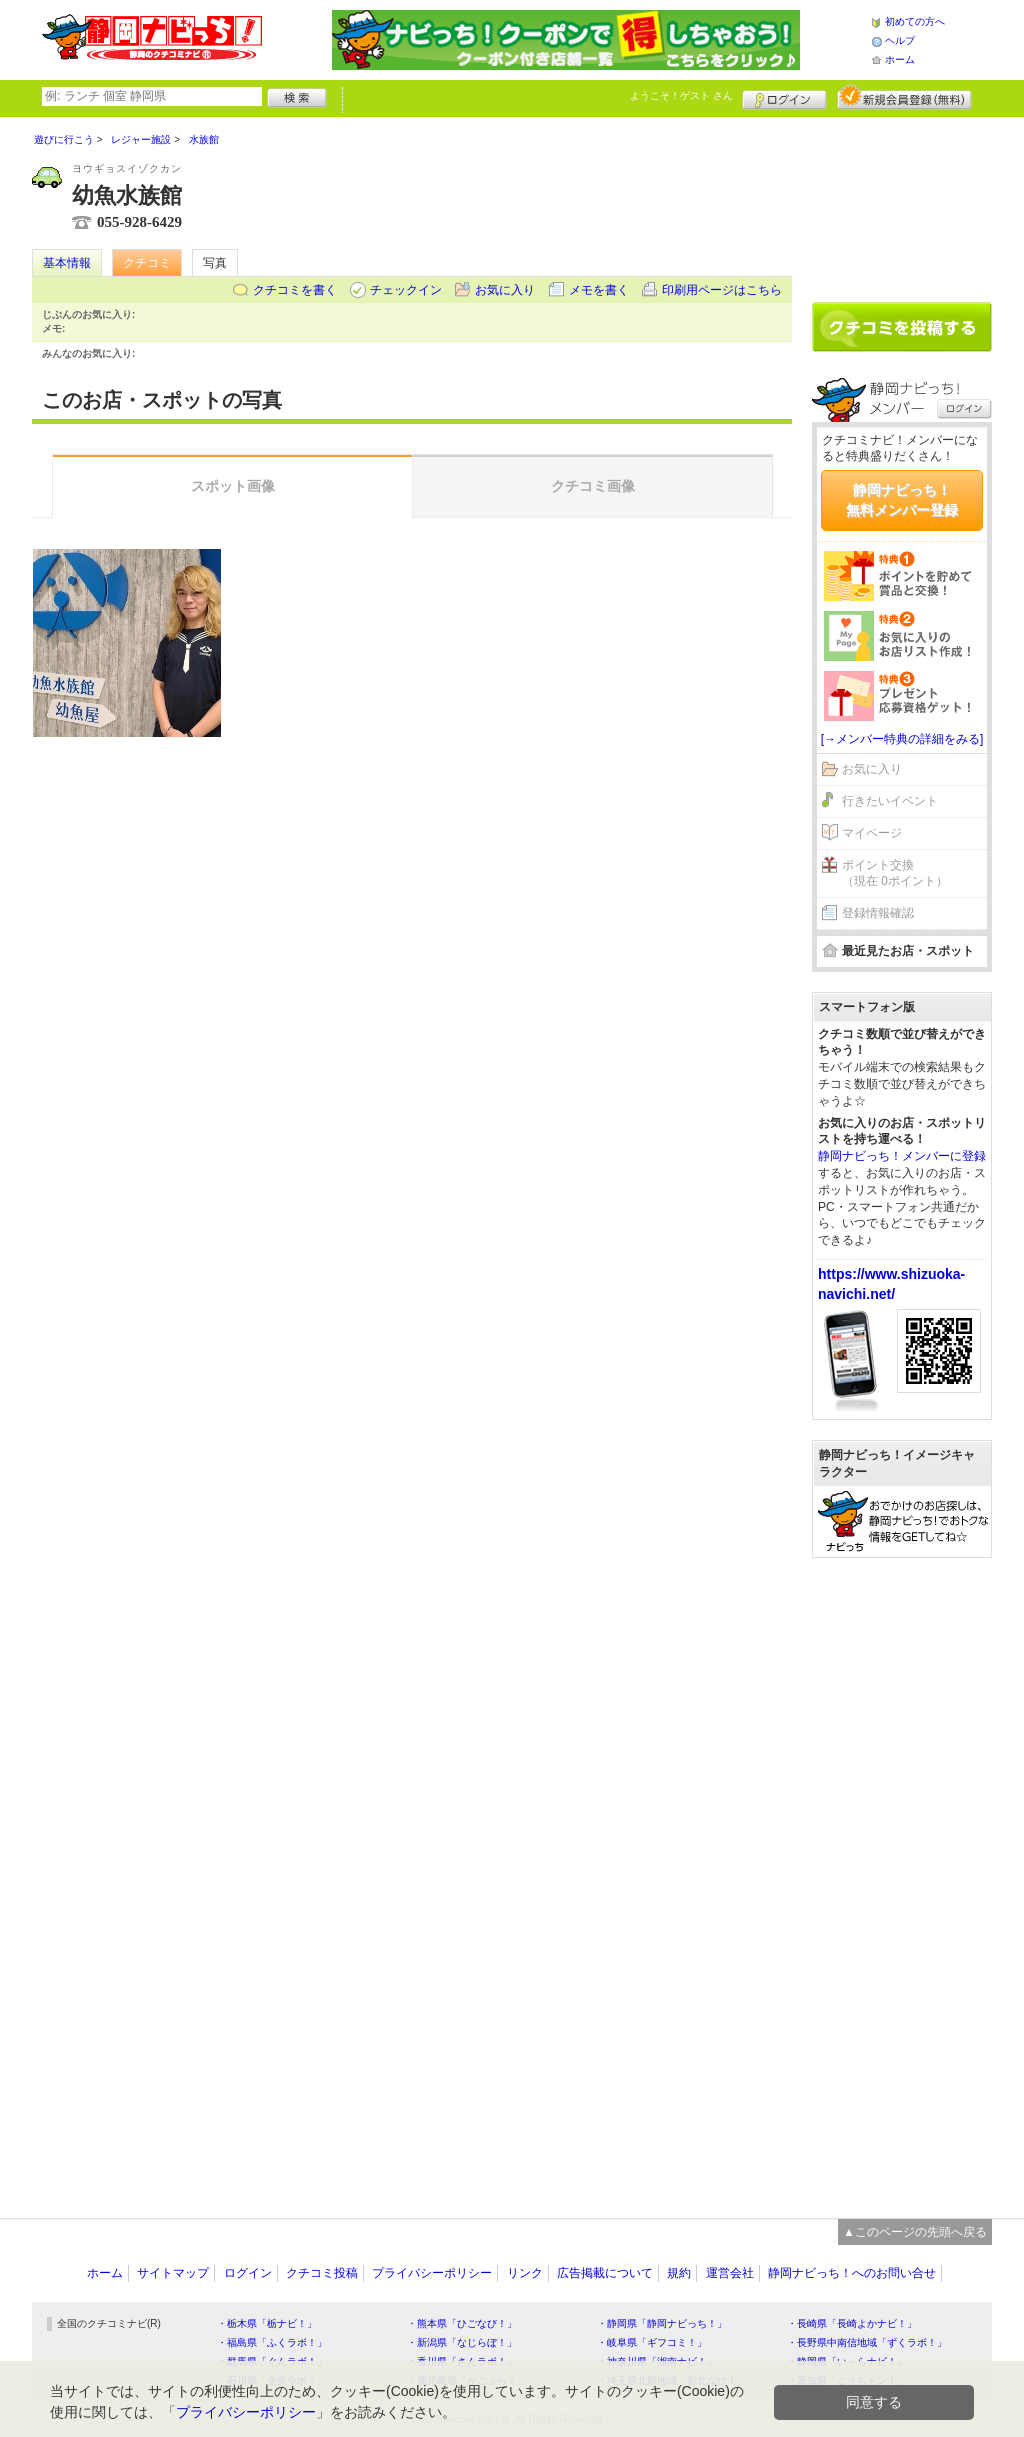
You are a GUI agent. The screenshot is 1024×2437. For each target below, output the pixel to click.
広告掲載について (605, 2273)
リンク (525, 2273)
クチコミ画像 (593, 486)
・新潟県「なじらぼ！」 (462, 2342)
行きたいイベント (890, 801)
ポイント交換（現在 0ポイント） (895, 873)
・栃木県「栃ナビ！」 (267, 2323)
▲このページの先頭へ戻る (915, 2232)
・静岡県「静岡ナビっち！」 (662, 2323)
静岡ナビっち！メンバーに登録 (902, 1156)
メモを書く (599, 290)
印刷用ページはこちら (722, 290)
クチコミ (147, 263)
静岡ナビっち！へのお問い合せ (852, 2273)
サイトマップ (173, 2273)
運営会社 (730, 2273)
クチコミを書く (295, 290)
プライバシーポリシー (432, 2273)
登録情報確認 (878, 913)
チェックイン (406, 290)
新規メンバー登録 (904, 97)
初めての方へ (915, 21)
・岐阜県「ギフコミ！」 (652, 2342)
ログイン (784, 97)
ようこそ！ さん (681, 95)
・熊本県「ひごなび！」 (462, 2323)
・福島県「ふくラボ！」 (272, 2342)
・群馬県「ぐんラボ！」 (272, 2361)
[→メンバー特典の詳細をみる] (902, 739)
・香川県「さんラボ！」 (462, 2361)
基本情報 (67, 263)
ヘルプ (900, 40)
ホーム (900, 59)
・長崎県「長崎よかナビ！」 (852, 2323)
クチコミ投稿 (322, 2273)
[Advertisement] (902, 202)
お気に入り (505, 290)
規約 (679, 2273)
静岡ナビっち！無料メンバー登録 (902, 500)
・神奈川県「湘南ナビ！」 (657, 2361)
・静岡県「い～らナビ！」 (847, 2361)
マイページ (872, 833)
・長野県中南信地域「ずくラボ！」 (867, 2342)
